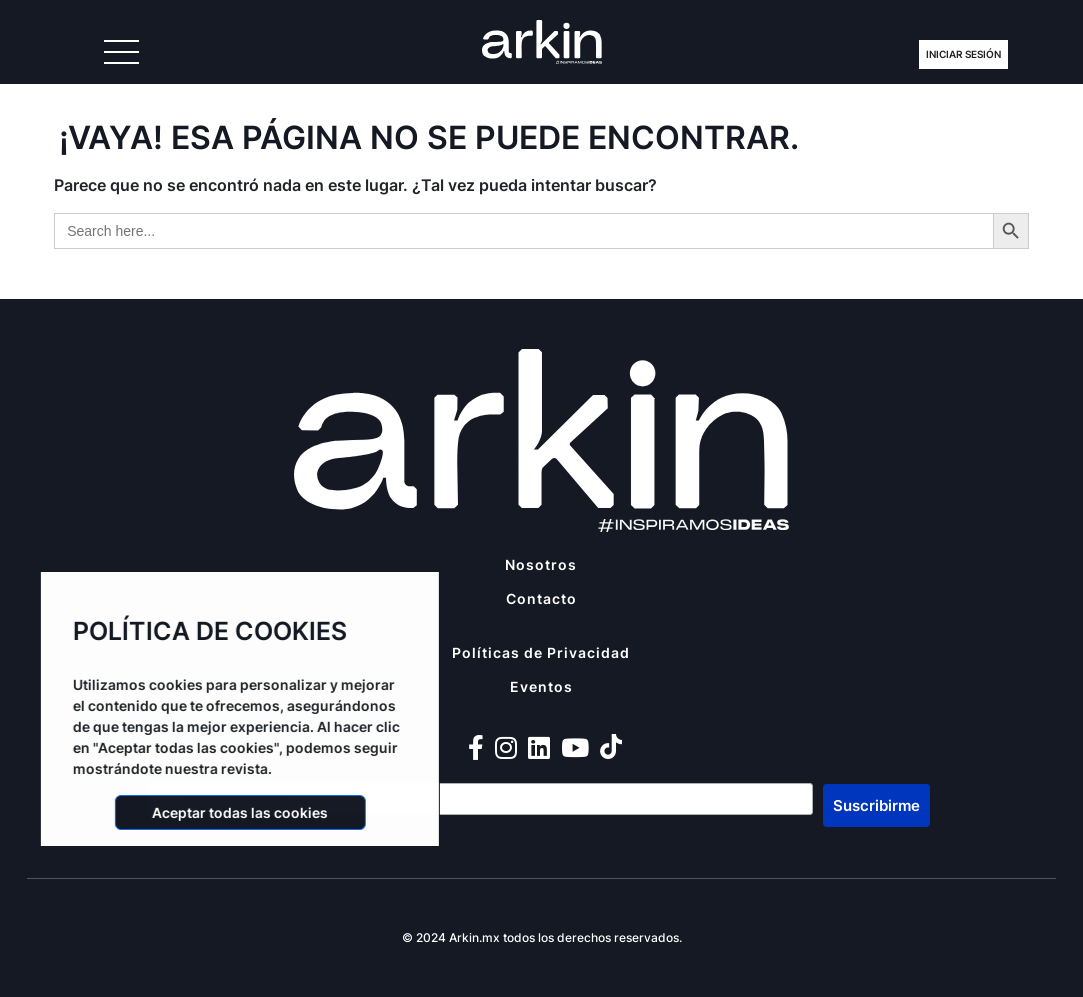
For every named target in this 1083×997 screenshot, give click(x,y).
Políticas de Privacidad (541, 652)
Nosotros (541, 564)
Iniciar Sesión (963, 54)
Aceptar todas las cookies (234, 812)
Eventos (541, 686)
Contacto (541, 598)
